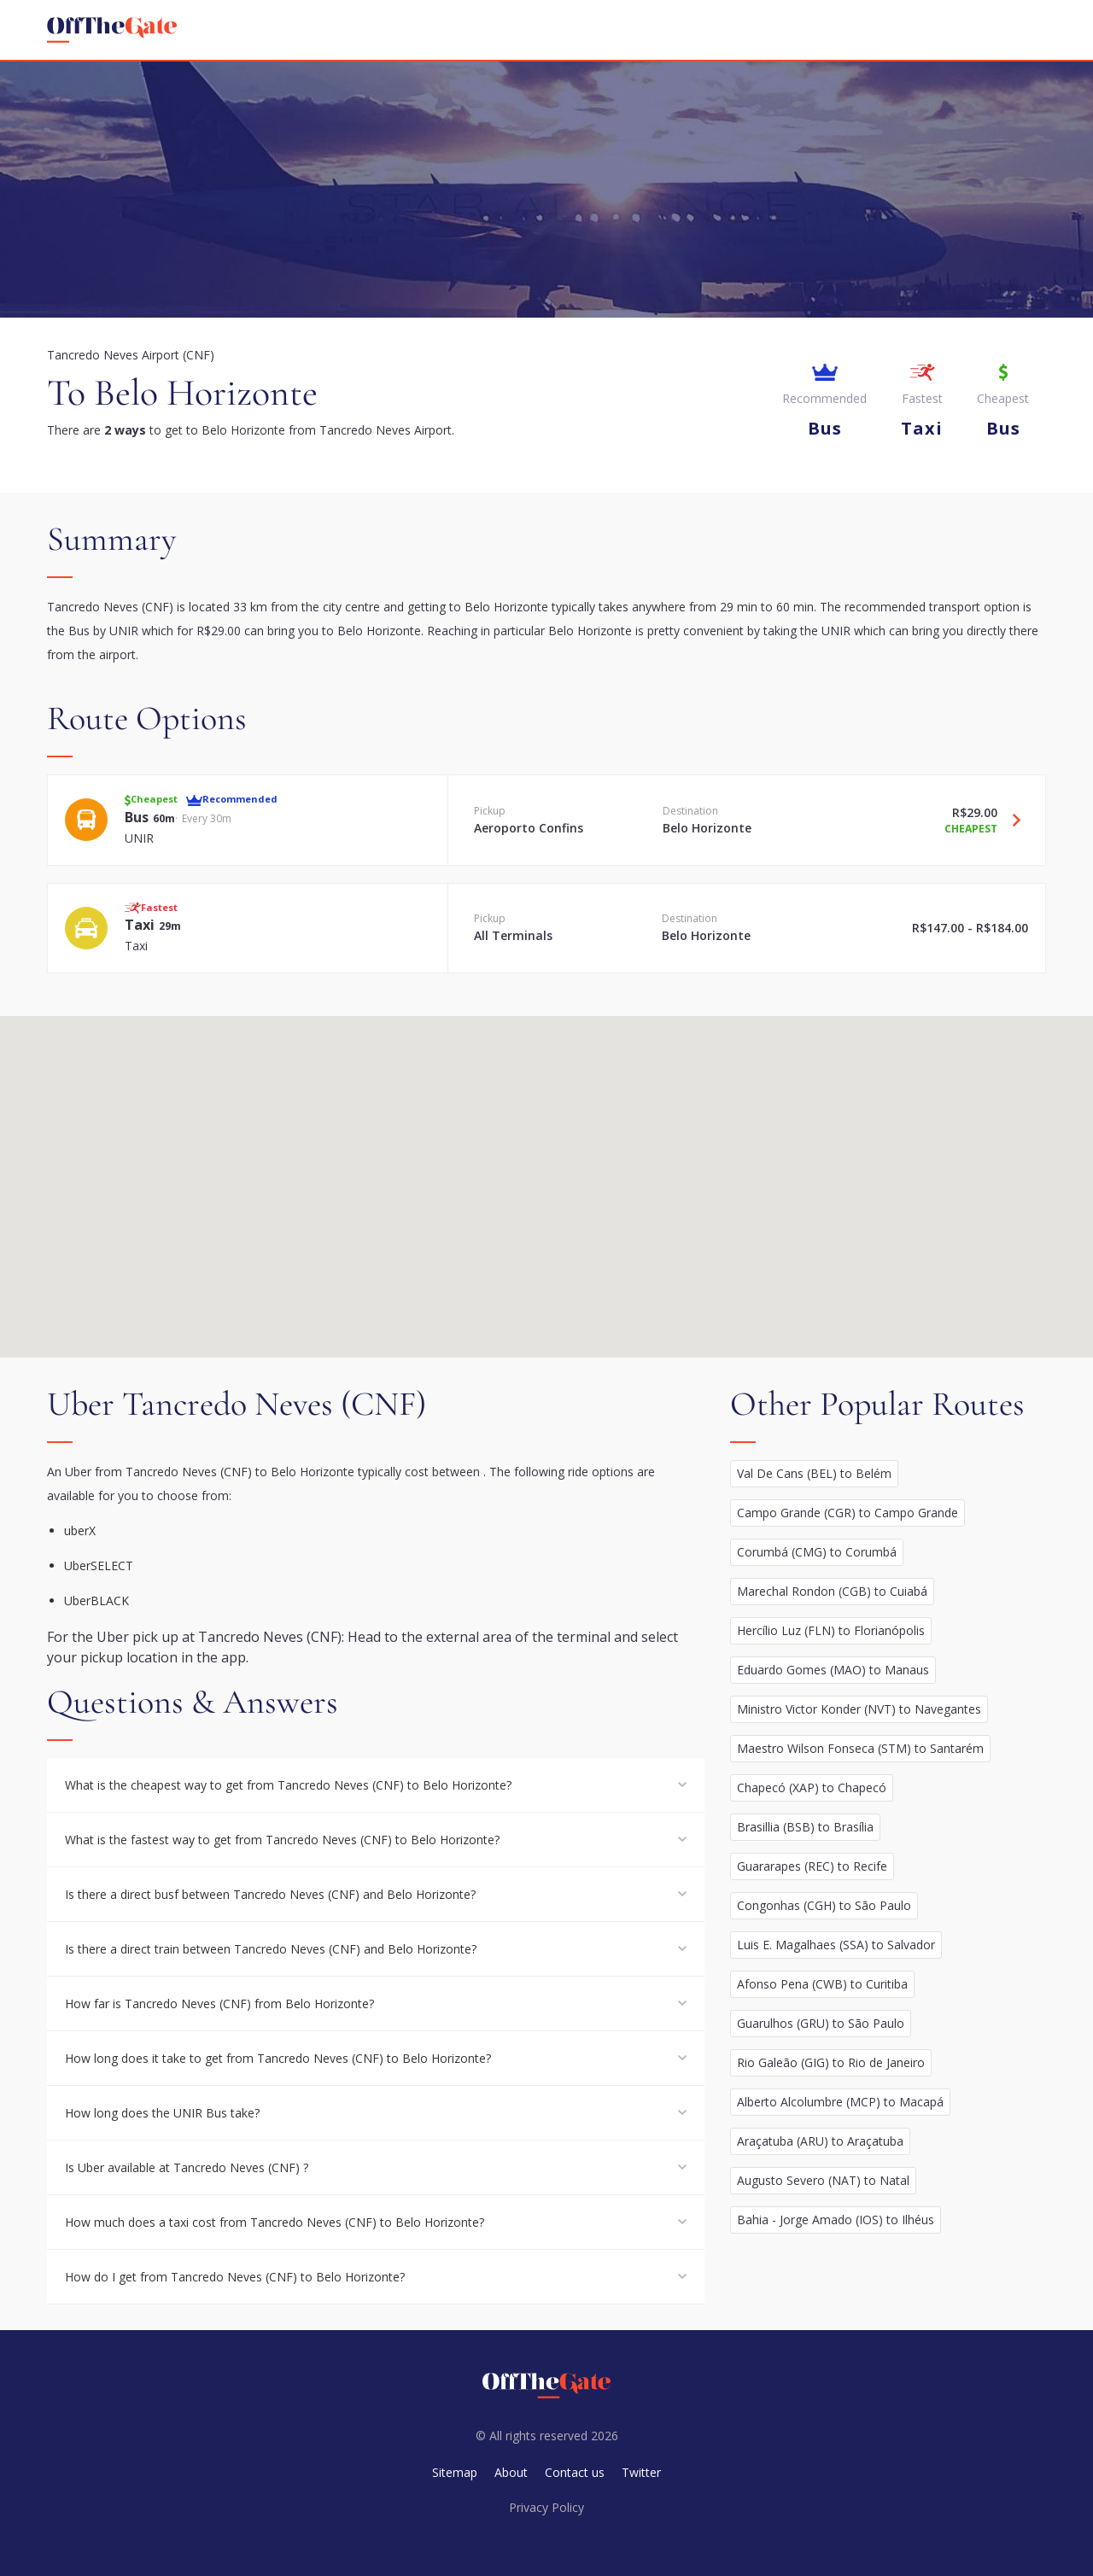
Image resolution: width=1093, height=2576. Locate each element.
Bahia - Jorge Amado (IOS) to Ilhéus (835, 2219)
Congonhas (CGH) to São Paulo (824, 1905)
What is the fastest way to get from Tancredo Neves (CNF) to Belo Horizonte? (282, 1839)
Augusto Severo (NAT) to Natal (823, 2180)
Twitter (641, 2472)
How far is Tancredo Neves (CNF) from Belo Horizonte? (219, 2003)
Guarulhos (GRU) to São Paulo (820, 2023)
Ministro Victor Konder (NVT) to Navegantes (859, 1709)
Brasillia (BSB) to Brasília (805, 1827)
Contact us (575, 2472)
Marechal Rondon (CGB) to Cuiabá (832, 1591)
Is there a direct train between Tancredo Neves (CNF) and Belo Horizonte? (270, 1949)
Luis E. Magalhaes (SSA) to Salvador (836, 1944)
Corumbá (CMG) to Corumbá (817, 1552)
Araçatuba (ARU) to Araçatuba (820, 2141)
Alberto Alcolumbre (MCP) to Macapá (840, 2102)
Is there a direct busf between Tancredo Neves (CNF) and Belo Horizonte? (270, 1894)
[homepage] (112, 30)
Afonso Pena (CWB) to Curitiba (822, 1984)
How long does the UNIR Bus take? (162, 2113)
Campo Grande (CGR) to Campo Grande (847, 1512)
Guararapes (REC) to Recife (812, 1866)
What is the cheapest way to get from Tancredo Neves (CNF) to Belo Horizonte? (288, 1785)
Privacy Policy (546, 2507)
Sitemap (454, 2472)
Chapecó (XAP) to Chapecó (811, 1787)
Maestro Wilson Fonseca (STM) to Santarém (860, 1748)
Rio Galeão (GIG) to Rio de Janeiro (831, 2062)
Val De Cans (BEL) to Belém (814, 1473)
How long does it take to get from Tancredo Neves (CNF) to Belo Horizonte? (278, 2058)
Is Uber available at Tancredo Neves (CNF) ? (186, 2167)
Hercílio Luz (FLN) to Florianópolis (831, 1630)
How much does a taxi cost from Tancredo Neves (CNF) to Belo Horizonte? (274, 2222)
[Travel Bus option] (1010, 819)
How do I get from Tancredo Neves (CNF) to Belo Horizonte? (235, 2277)
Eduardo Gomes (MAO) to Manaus (833, 1670)
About (511, 2472)
